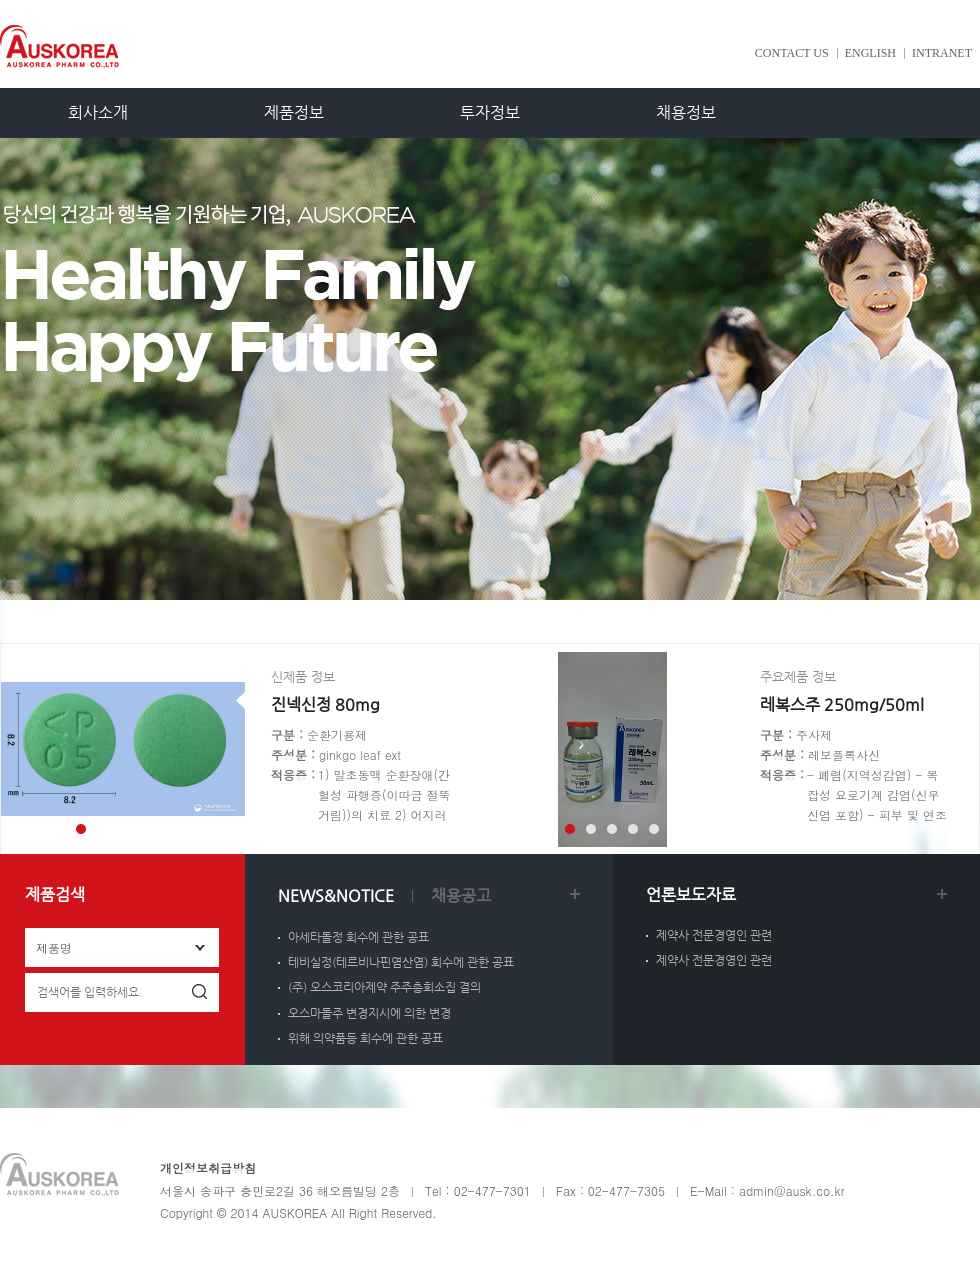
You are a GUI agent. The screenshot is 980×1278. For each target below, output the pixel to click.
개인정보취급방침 (208, 1167)
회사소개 (98, 112)
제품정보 (294, 112)
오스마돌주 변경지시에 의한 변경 (369, 1013)
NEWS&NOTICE (336, 895)
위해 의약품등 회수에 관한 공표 (365, 1038)
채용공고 (461, 895)
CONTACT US (792, 53)
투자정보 (490, 112)
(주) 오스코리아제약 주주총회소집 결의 (384, 987)
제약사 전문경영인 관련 (714, 935)
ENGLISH (870, 53)
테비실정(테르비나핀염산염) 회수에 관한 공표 (401, 962)
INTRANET (942, 53)
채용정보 (686, 112)
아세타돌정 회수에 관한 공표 (358, 937)
